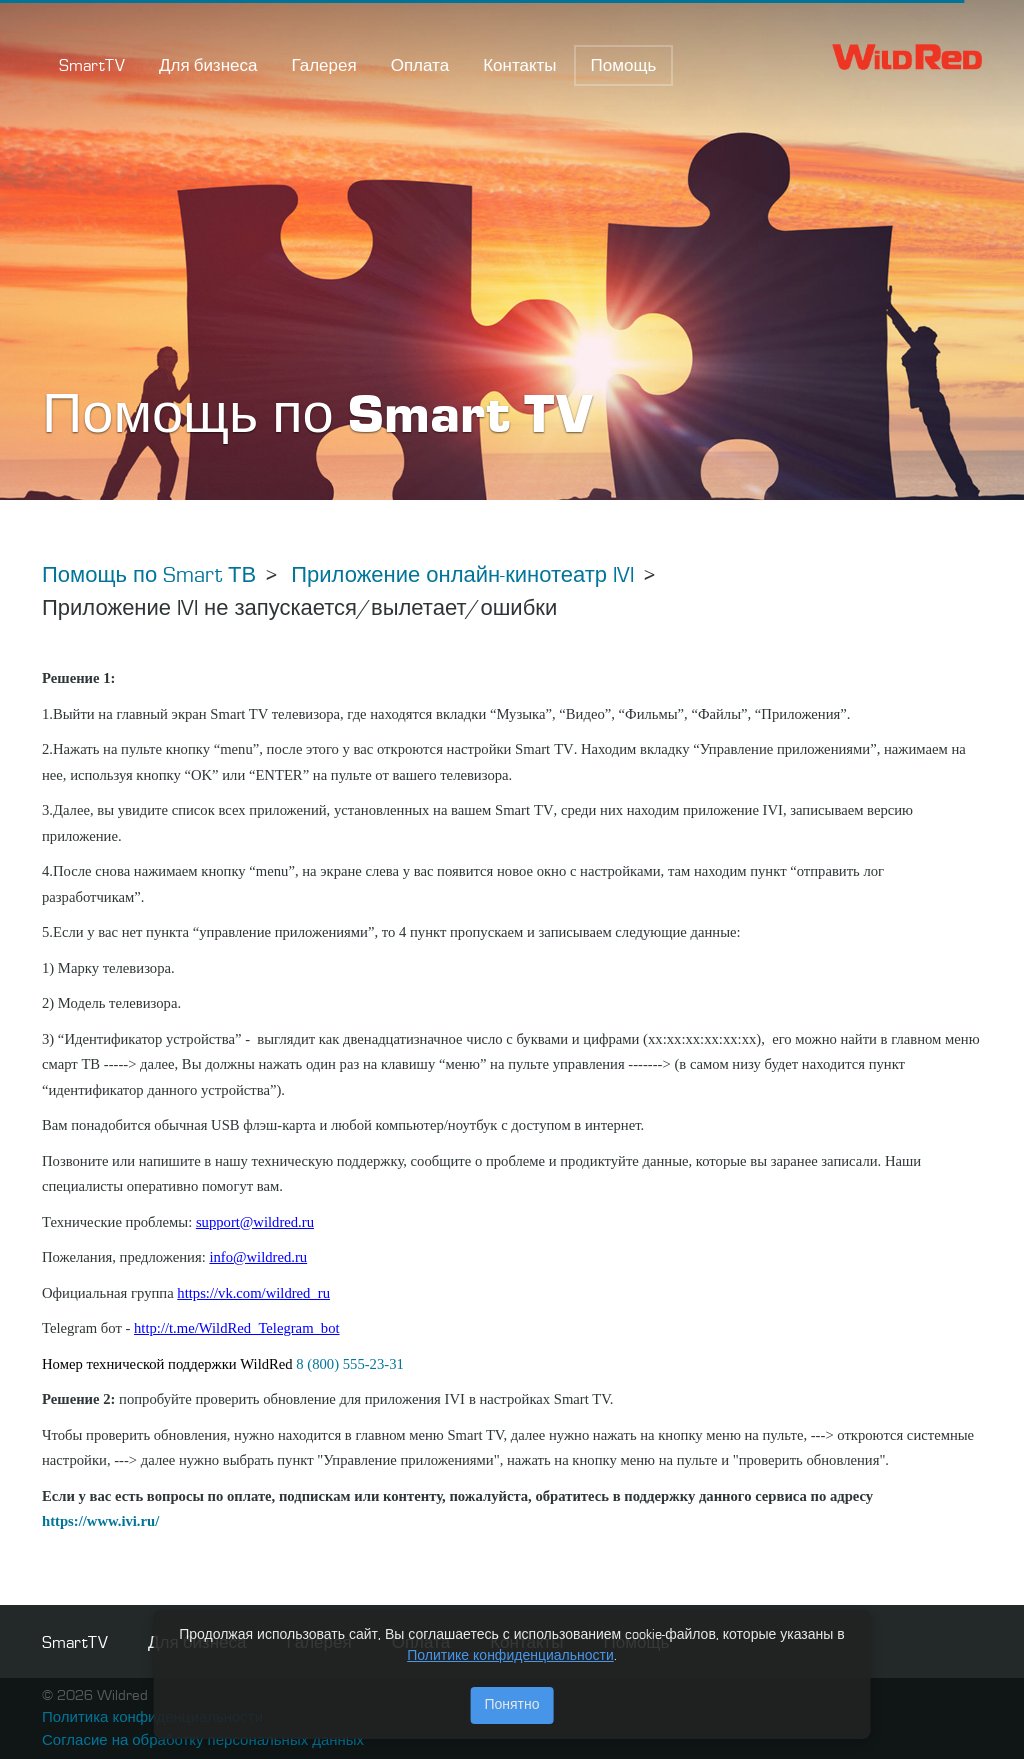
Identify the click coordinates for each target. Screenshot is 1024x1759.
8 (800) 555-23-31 (349, 1364)
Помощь (624, 66)
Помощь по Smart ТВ (149, 576)
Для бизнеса (208, 66)
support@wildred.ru (255, 1222)
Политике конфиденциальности (510, 1656)
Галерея (323, 66)
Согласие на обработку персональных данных (203, 1741)
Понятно (511, 1705)
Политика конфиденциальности (152, 1718)
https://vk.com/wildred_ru (253, 1293)
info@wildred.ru (258, 1257)
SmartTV (92, 66)
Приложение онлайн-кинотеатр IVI (462, 576)
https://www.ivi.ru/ (100, 1521)
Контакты (519, 66)
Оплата (420, 66)
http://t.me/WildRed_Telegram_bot (237, 1328)
